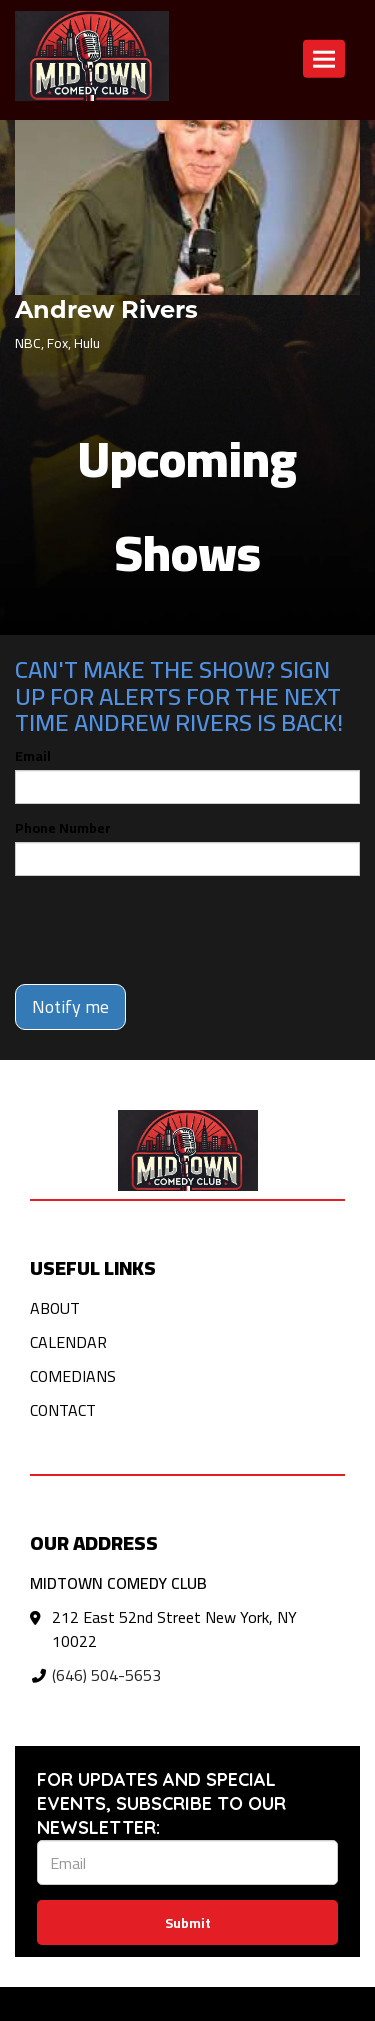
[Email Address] (187, 1862)
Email (33, 756)
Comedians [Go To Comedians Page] (73, 1376)
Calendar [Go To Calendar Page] (68, 1342)
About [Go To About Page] (55, 1308)
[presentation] (167, 930)
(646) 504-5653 (106, 1675)
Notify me (70, 1006)
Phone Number (63, 828)
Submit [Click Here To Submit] (188, 1923)
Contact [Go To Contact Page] (63, 1410)
